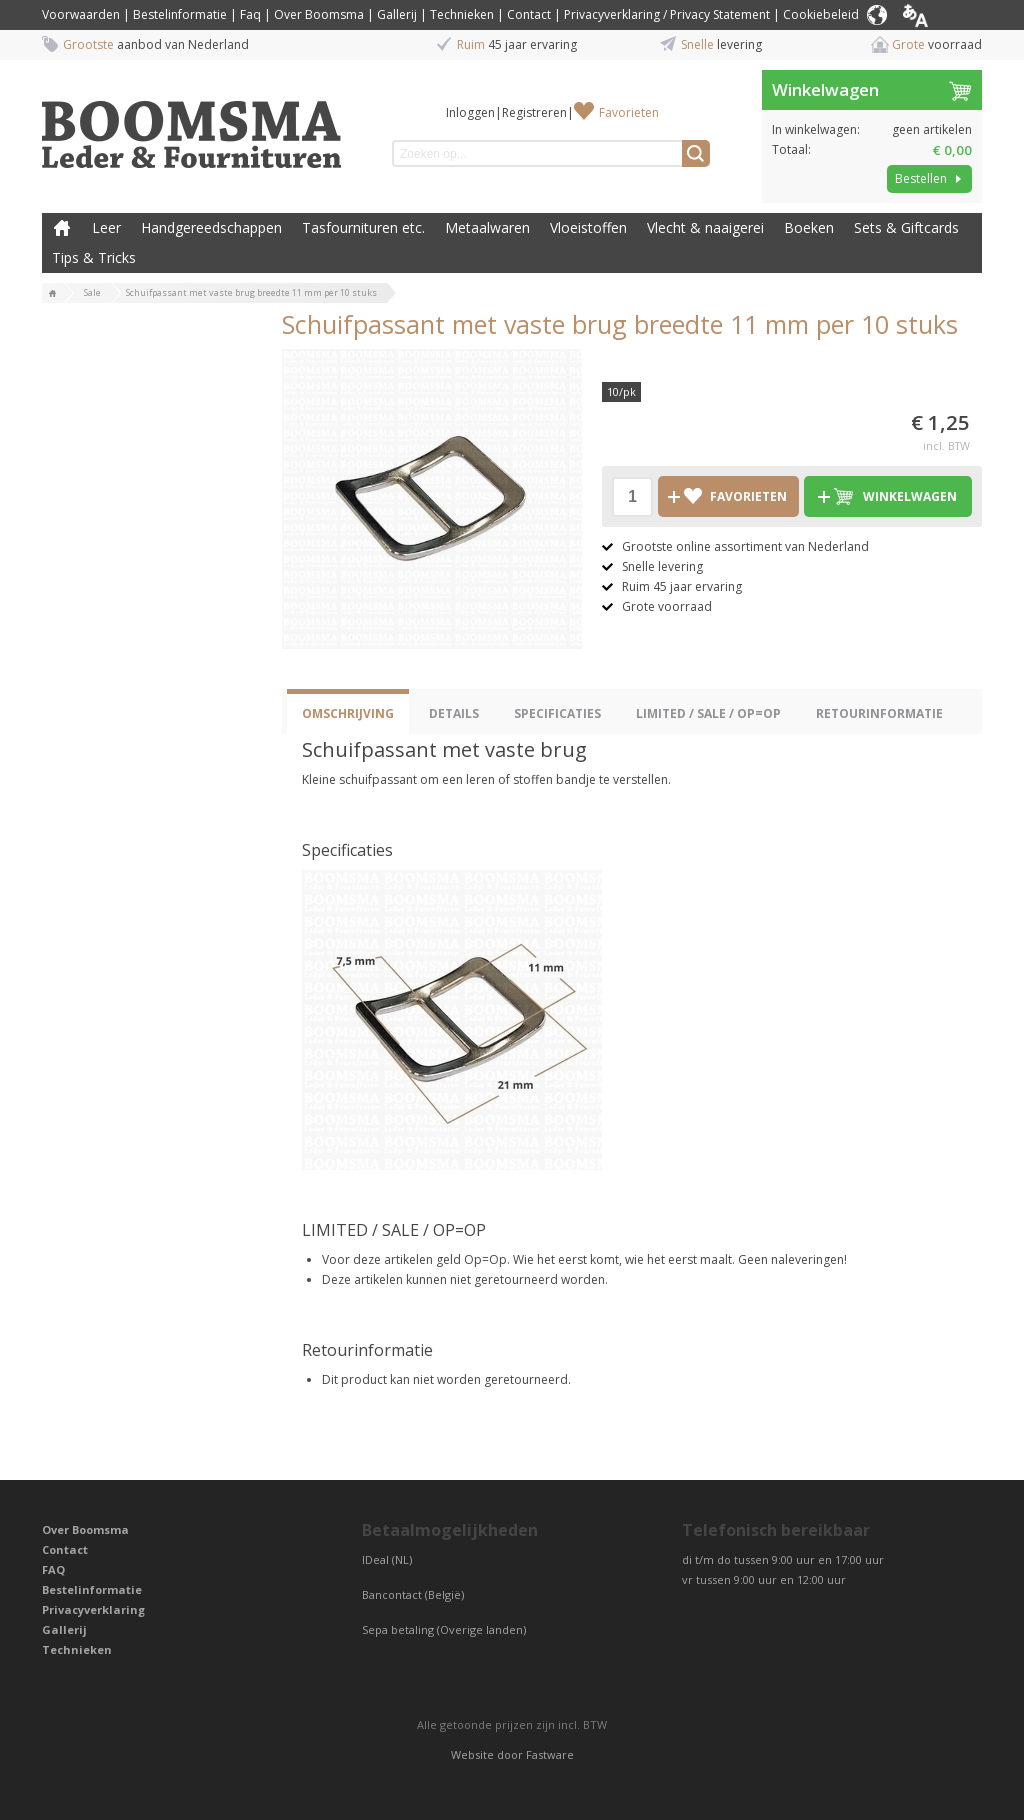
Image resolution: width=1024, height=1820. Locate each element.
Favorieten (629, 112)
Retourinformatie (879, 713)
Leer (106, 227)
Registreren (534, 112)
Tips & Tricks (94, 257)
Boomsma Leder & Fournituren (62, 228)
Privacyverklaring (93, 1609)
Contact (529, 14)
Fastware (550, 1754)
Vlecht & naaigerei (705, 227)
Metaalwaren (487, 227)
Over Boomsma (319, 14)
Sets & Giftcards (906, 227)
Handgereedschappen (211, 227)
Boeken (809, 227)
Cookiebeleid (821, 14)
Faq (250, 14)
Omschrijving (348, 713)
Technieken (462, 14)
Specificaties (557, 713)
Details (454, 713)
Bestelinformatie (180, 14)
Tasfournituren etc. (363, 227)
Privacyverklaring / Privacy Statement (667, 14)
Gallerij (397, 14)
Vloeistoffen (588, 227)
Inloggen (470, 112)
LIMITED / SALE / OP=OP (708, 713)
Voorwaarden (81, 14)
